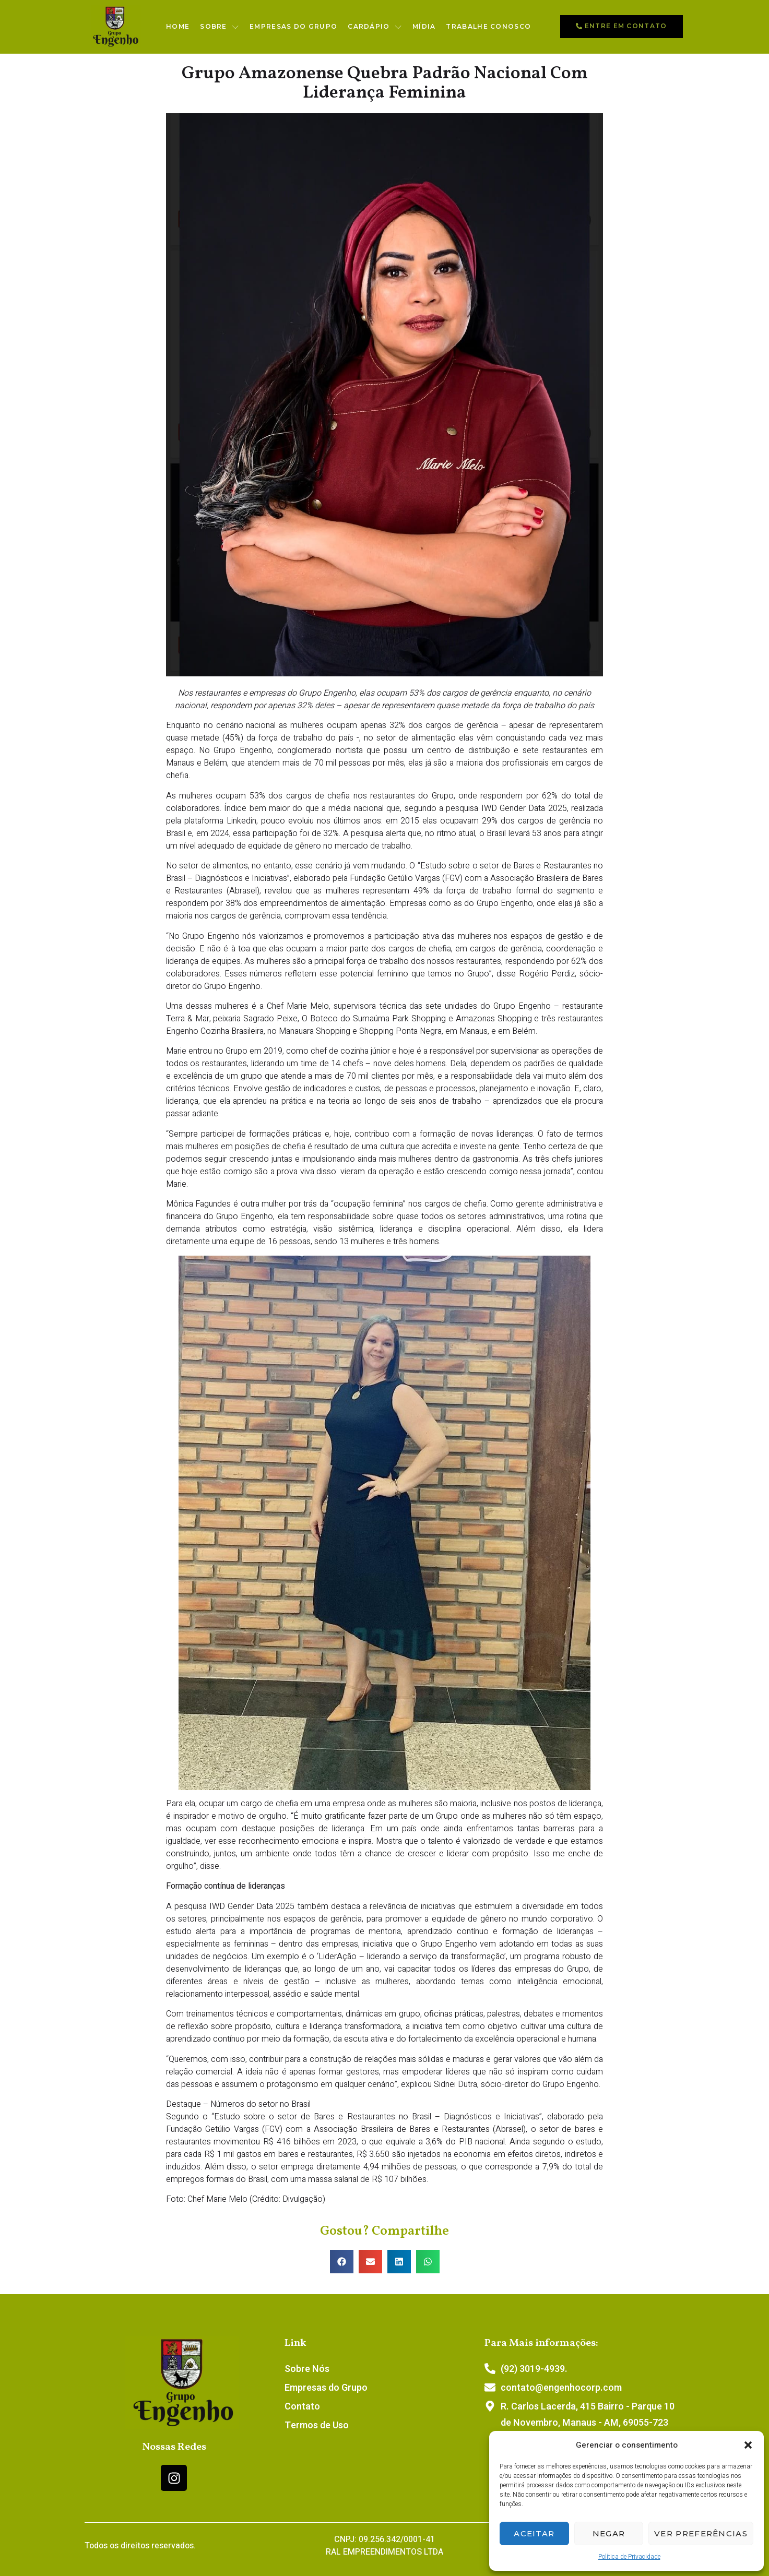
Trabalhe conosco (488, 26)
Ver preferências (701, 2533)
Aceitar (534, 2533)
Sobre (219, 26)
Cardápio (375, 26)
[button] (748, 2445)
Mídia (424, 26)
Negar (609, 2533)
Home (178, 26)
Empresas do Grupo (293, 26)
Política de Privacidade (629, 2556)
